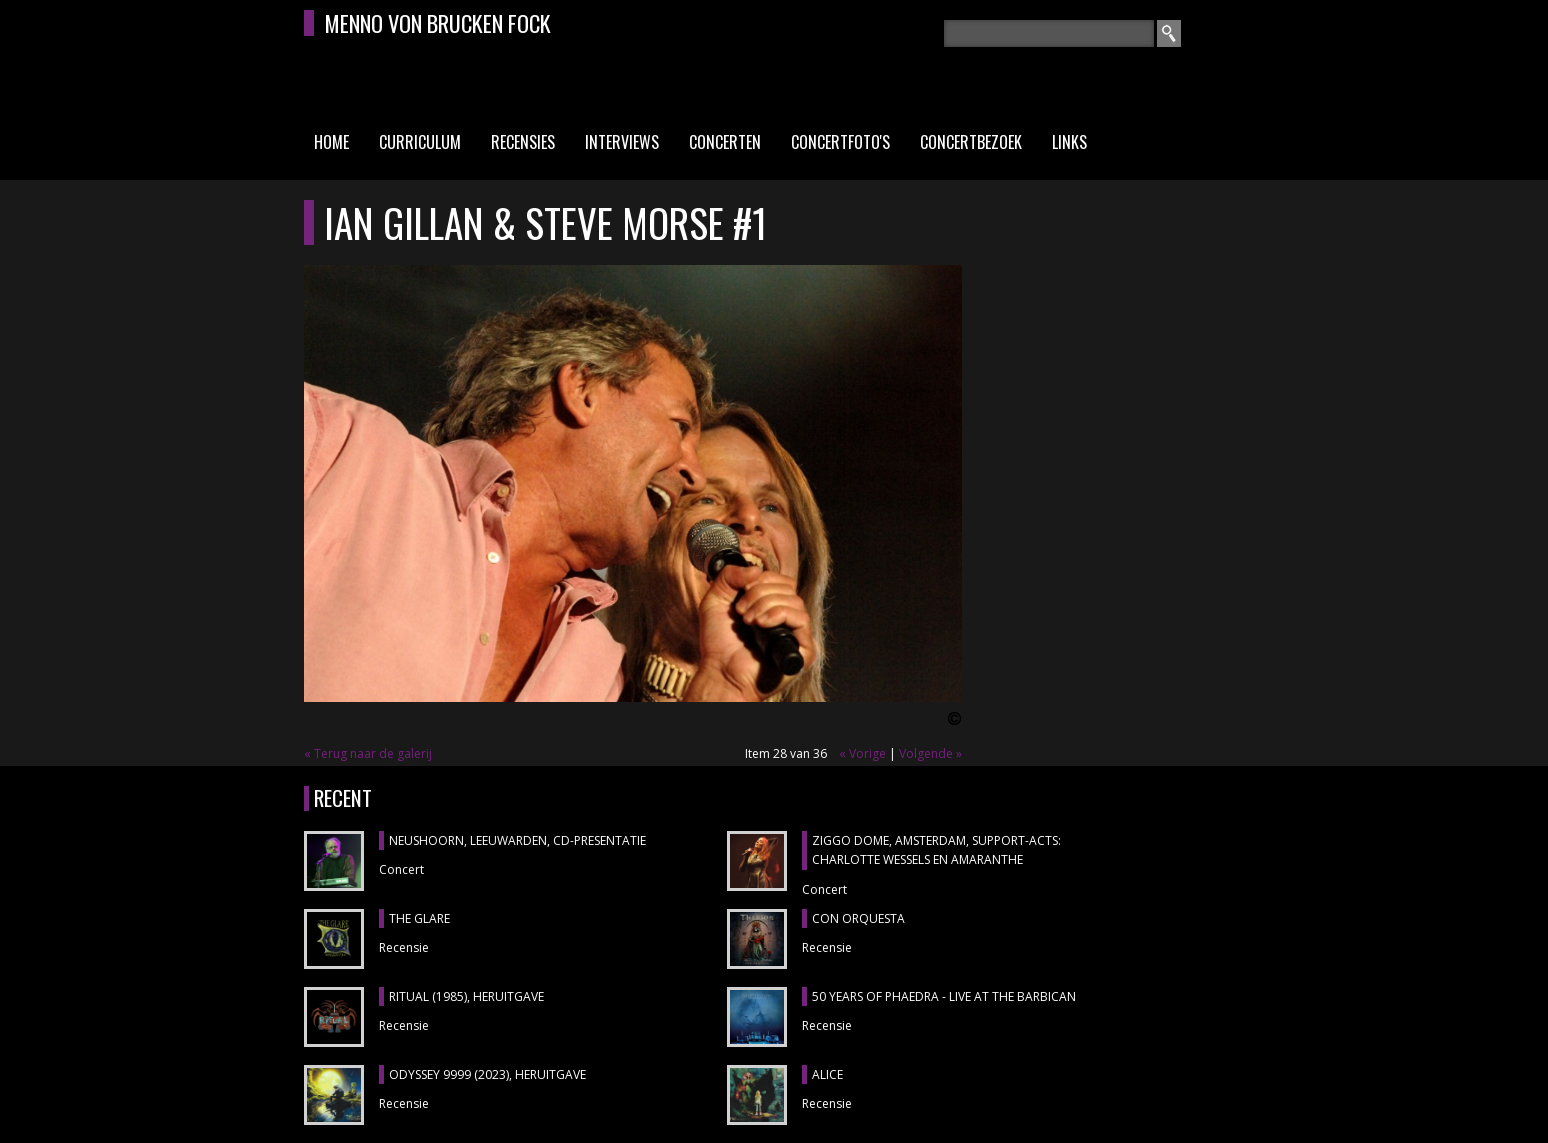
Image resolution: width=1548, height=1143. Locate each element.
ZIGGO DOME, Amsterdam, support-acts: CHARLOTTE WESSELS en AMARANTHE (936, 850)
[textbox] (1049, 33)
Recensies (523, 142)
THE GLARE (419, 918)
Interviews (622, 142)
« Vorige (862, 753)
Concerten (725, 142)
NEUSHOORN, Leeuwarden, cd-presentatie (517, 840)
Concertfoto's (840, 142)
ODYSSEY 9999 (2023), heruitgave (487, 1074)
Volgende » (930, 753)
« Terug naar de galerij (368, 753)
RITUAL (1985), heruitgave (466, 996)
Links (1069, 142)
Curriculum (420, 142)
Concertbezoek (971, 142)
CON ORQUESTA (858, 918)
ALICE (827, 1074)
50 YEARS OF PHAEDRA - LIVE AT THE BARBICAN (944, 996)
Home (331, 142)
